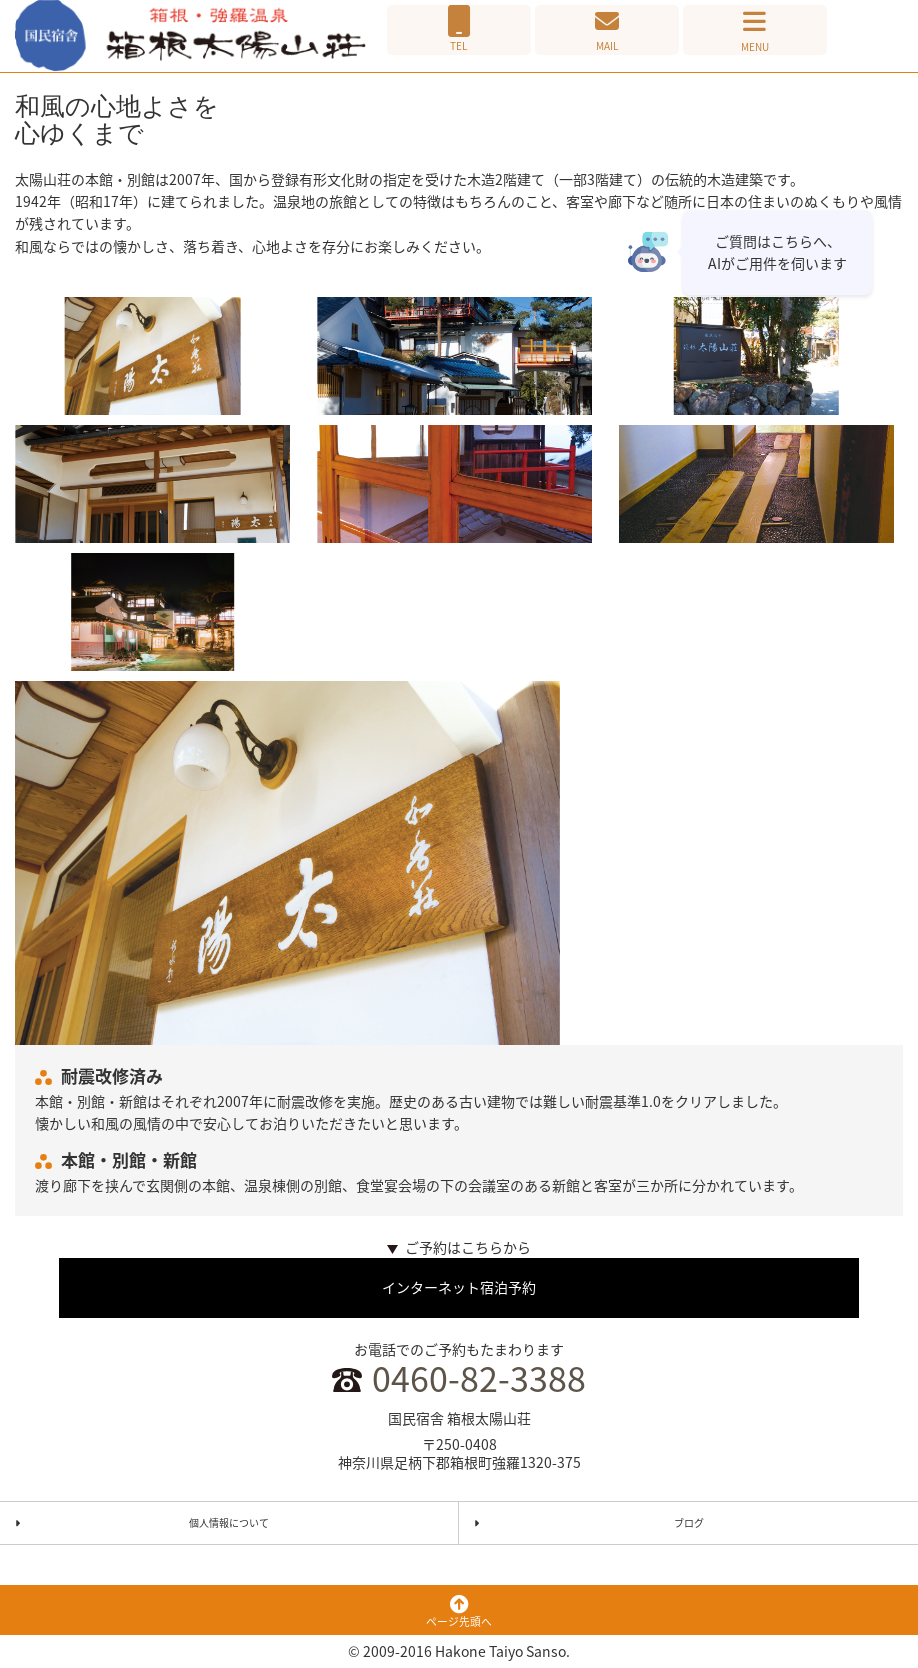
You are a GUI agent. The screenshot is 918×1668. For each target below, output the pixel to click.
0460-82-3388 (479, 1378)
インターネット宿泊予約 (459, 1287)
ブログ (689, 1522)
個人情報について (229, 1522)
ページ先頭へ (459, 1613)
